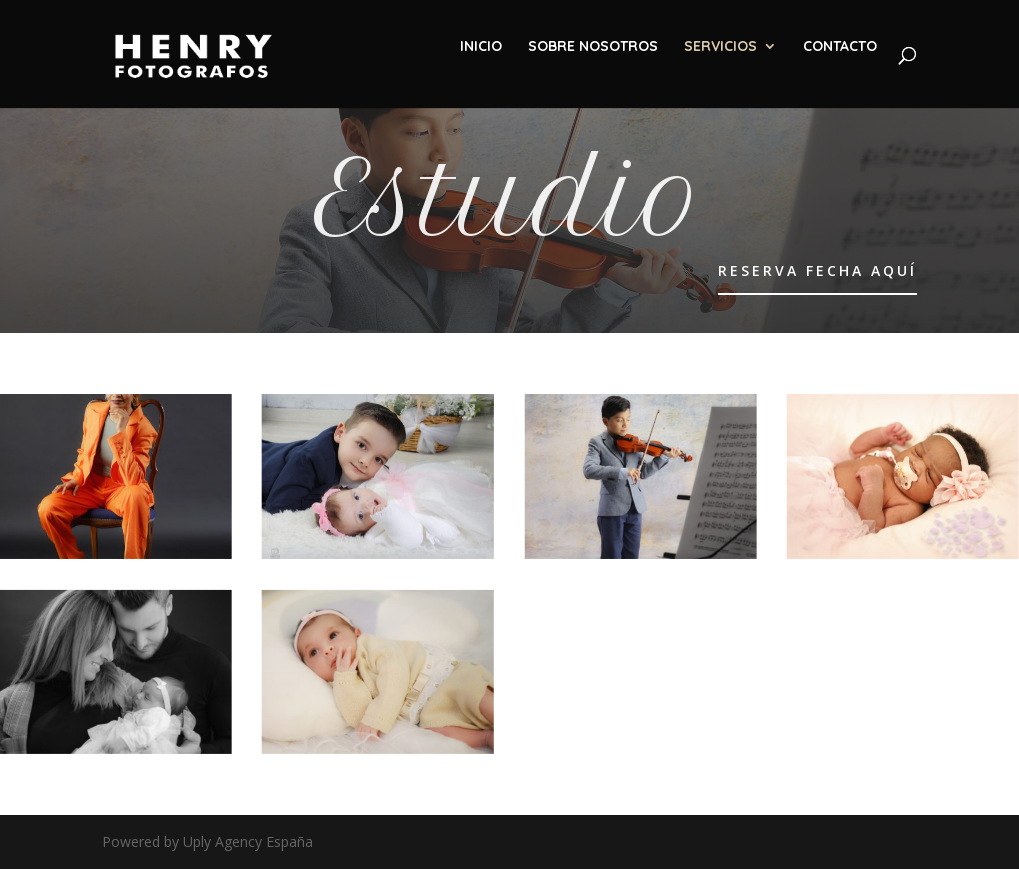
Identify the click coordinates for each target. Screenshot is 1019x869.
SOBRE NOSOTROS (593, 47)
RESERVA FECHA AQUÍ (817, 270)
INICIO (481, 47)
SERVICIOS (720, 47)
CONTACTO (840, 47)
